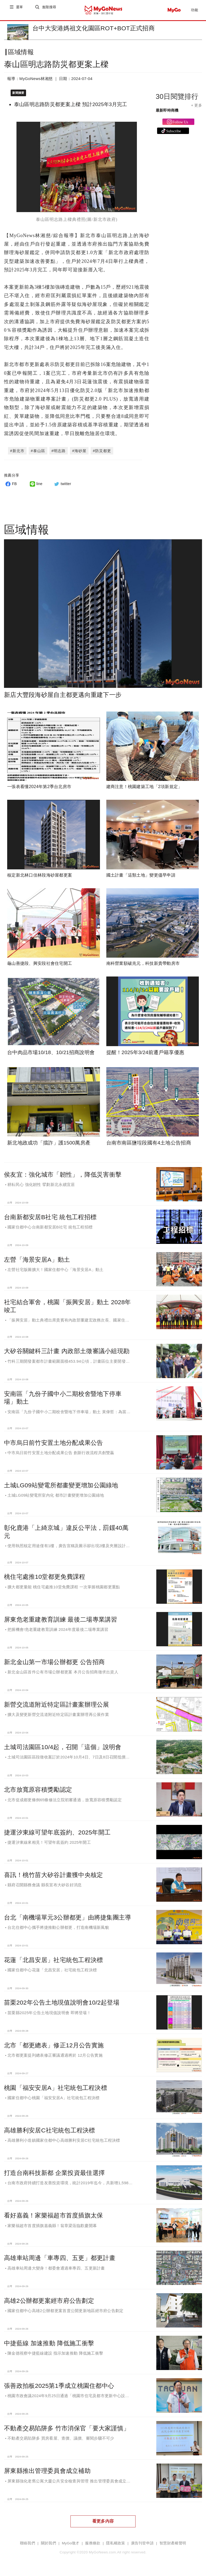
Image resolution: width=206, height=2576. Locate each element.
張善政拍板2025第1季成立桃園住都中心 (59, 2386)
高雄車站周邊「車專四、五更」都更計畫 (59, 2258)
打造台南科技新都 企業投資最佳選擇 (54, 2173)
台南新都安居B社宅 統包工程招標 (50, 1218)
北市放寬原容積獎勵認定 (38, 1790)
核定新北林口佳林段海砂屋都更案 (39, 876)
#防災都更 (102, 452)
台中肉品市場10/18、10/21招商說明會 (51, 1053)
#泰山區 (38, 452)
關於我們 (48, 2544)
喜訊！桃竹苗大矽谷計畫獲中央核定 (53, 1875)
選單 (19, 10)
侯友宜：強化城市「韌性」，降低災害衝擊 (62, 1175)
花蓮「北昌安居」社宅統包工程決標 (53, 1961)
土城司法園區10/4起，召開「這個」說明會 (62, 1748)
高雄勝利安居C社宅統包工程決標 (49, 2131)
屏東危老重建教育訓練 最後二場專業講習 (60, 1620)
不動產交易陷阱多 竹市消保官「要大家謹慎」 (66, 2429)
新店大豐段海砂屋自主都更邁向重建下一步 (62, 695)
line (35, 485)
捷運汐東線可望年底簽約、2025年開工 (57, 1833)
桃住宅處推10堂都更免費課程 (44, 1577)
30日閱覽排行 (177, 100)
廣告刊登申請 (142, 2544)
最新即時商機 (167, 114)
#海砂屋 (79, 452)
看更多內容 (103, 2522)
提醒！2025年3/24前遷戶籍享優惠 (145, 1053)
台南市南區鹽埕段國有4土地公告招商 (148, 1144)
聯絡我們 (27, 2544)
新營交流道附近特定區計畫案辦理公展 (56, 1705)
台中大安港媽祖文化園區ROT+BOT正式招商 (93, 28)
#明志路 (59, 452)
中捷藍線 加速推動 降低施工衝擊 (49, 2344)
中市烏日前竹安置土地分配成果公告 (53, 1443)
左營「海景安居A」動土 (37, 1260)
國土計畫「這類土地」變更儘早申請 (140, 876)
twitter (62, 485)
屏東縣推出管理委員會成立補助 (47, 2471)
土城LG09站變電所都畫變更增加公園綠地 (61, 1486)
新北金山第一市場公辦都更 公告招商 (54, 1663)
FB (10, 485)
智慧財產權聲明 (172, 2544)
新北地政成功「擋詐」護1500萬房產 (48, 1144)
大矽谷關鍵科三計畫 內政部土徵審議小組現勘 (66, 1352)
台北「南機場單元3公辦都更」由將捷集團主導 (67, 1918)
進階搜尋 (50, 10)
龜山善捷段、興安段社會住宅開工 (39, 964)
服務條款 (92, 2544)
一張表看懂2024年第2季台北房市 (39, 787)
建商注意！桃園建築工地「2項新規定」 (144, 787)
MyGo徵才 (70, 2544)
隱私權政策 (115, 2544)
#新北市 (17, 452)
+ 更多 (196, 109)
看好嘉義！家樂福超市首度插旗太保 (53, 2216)
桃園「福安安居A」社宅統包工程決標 (55, 2088)
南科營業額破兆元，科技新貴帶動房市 (143, 964)
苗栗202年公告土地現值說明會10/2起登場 (61, 2003)
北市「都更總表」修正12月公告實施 (54, 2046)
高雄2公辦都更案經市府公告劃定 (49, 2301)
